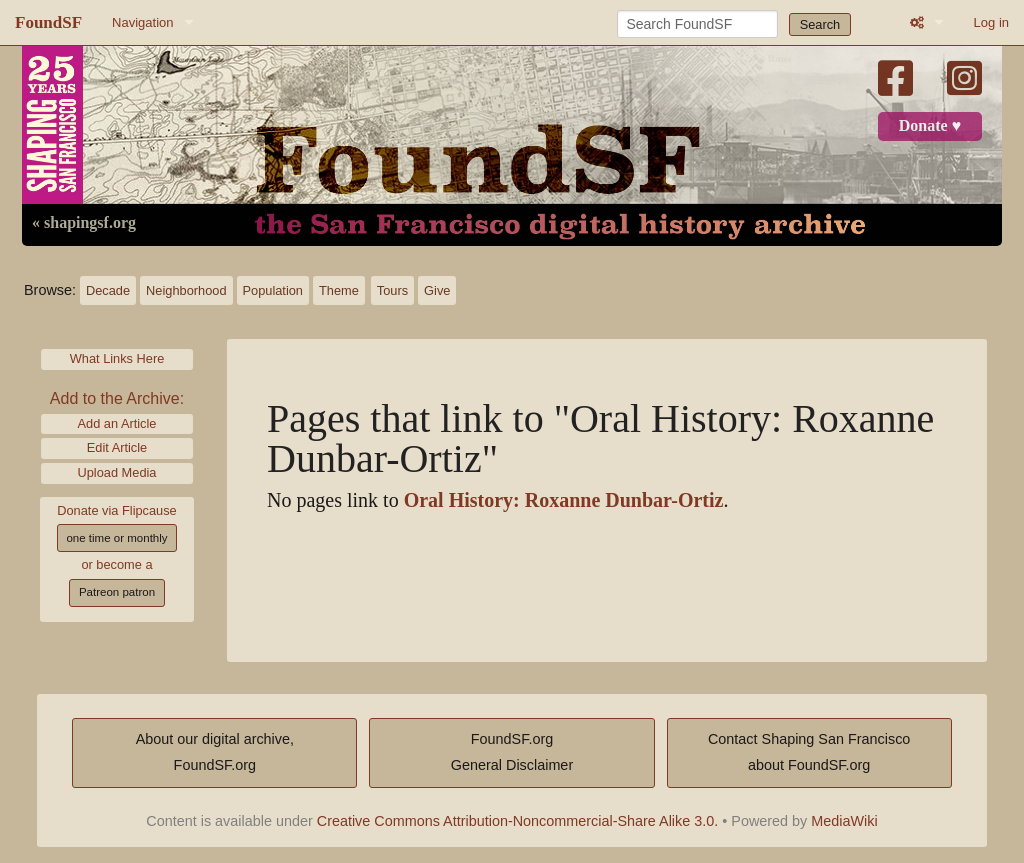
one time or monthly (116, 538)
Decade (108, 290)
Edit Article (117, 447)
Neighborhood (186, 290)
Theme (339, 290)
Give (437, 290)
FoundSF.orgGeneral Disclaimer (512, 752)
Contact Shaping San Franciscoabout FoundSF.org (809, 752)
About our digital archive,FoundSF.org (215, 752)
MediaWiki (844, 821)
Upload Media (117, 472)
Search (820, 24)
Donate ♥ (930, 126)
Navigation (142, 22)
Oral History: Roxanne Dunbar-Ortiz (564, 500)
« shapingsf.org (84, 223)
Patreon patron (117, 592)
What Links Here (117, 358)
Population (273, 290)
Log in (991, 22)
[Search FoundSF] (697, 24)
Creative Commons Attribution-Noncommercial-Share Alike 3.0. (518, 821)
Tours (392, 290)
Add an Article (117, 423)
